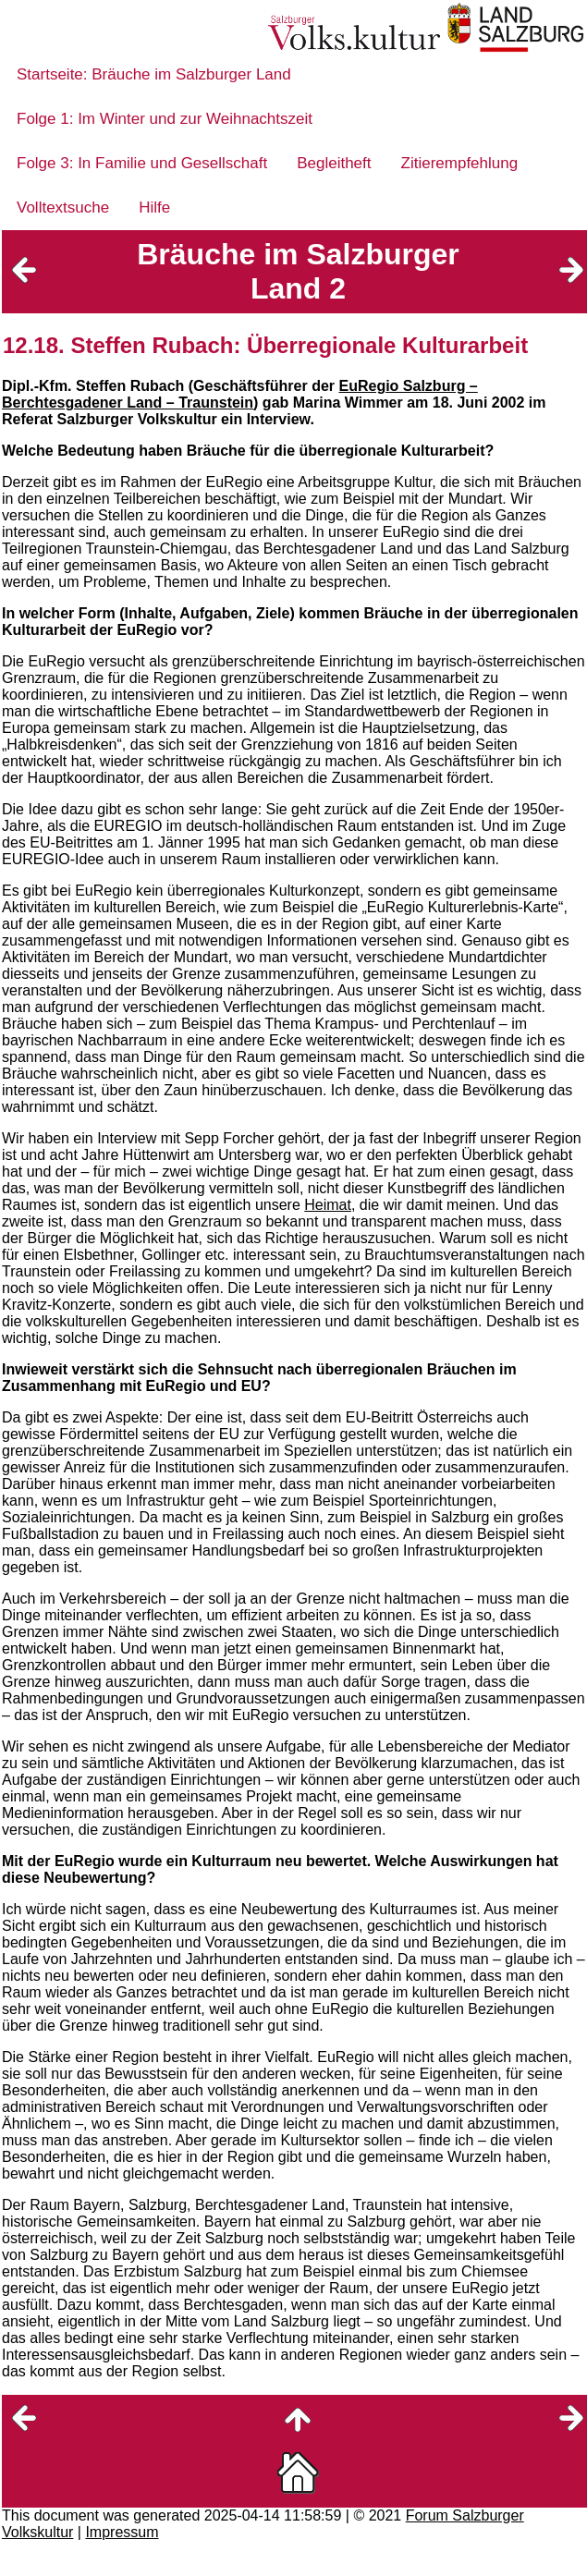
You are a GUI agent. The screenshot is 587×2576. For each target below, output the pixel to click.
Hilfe (154, 207)
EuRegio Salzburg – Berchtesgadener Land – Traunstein (240, 394)
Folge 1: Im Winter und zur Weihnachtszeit (164, 119)
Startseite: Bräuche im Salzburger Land (154, 74)
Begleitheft (334, 163)
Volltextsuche (63, 207)
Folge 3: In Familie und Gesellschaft (142, 163)
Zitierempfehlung (460, 163)
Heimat (327, 1205)
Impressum (121, 2532)
